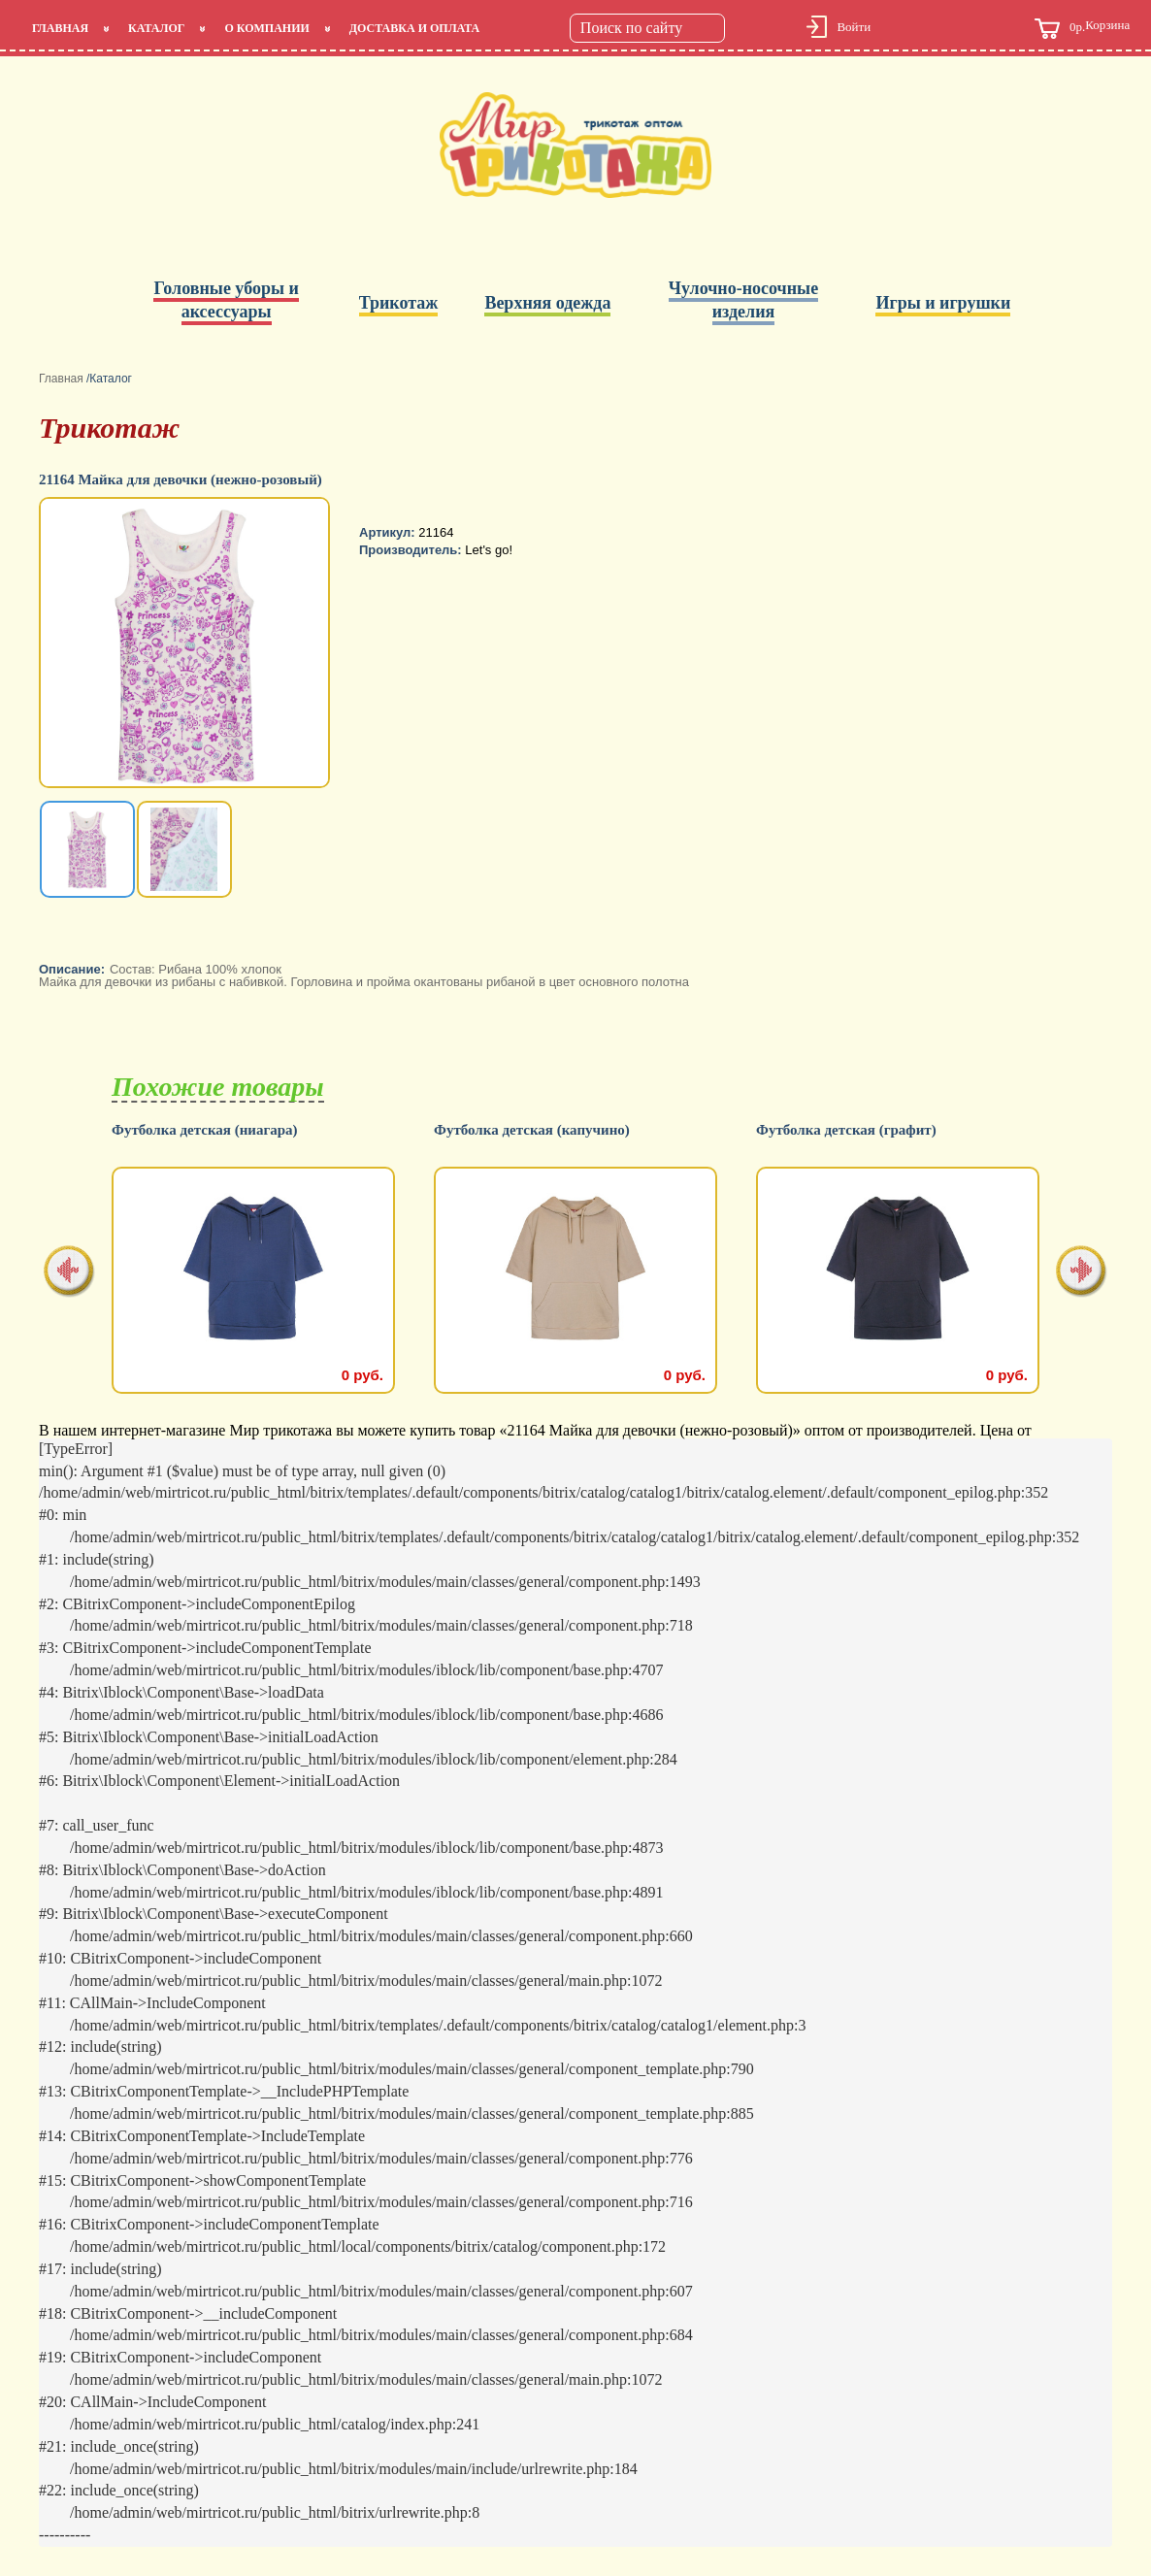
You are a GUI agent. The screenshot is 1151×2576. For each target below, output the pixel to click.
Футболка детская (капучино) (854, 1130)
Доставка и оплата (414, 28)
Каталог (156, 28)
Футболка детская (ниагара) (527, 1130)
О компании (266, 28)
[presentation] (69, 1273)
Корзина (1082, 28)
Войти (854, 26)
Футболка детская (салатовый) (213, 1130)
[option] (186, 644)
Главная (60, 28)
